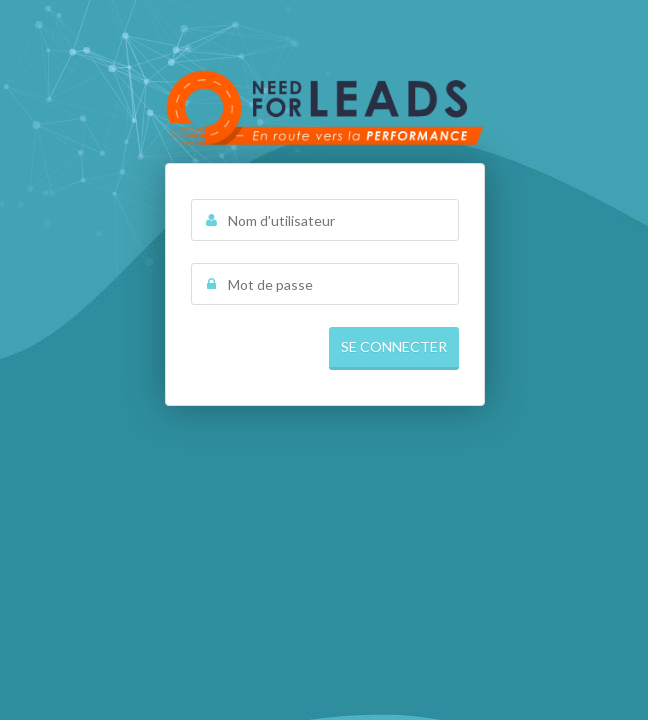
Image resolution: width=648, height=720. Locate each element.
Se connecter (394, 346)
